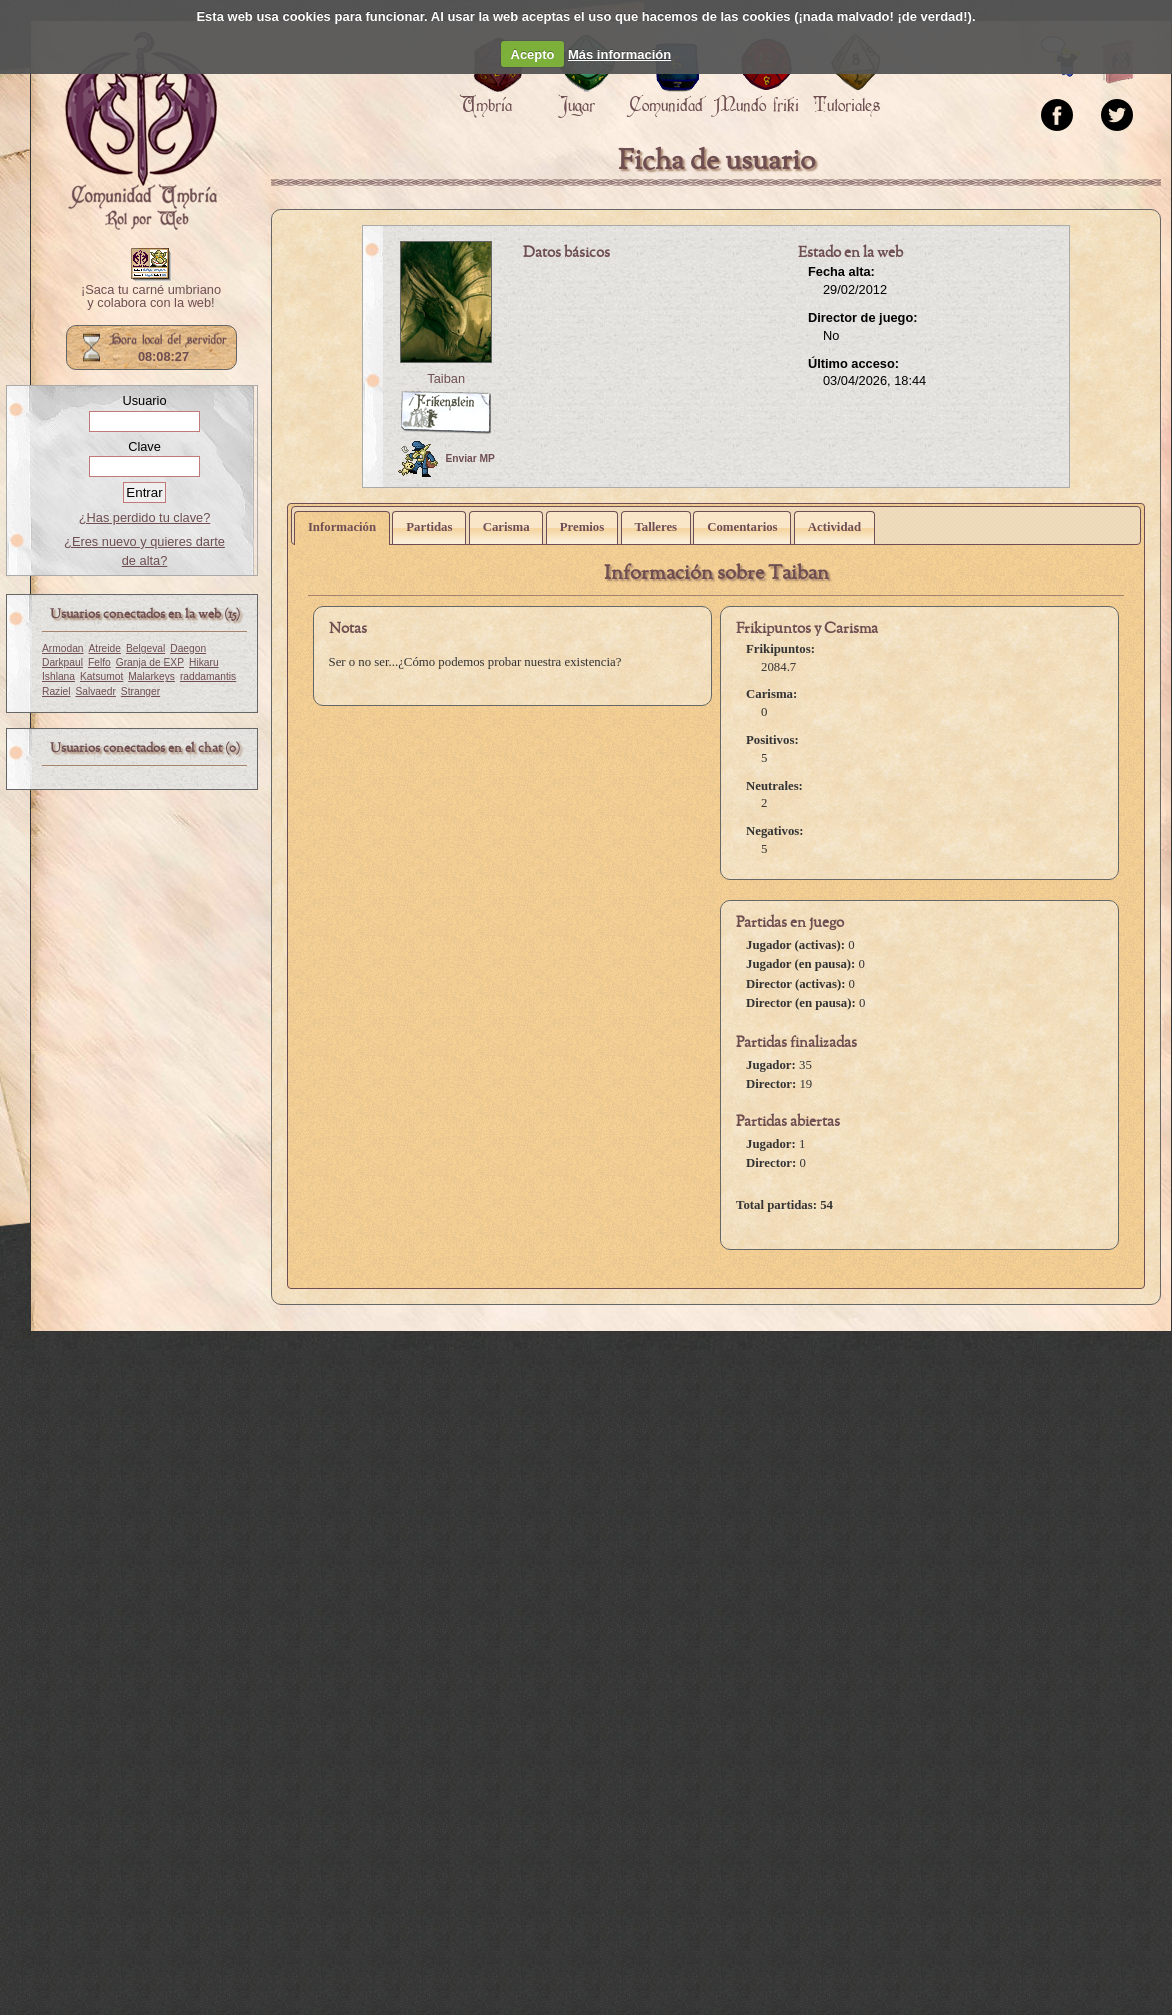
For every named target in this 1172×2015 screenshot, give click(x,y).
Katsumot (101, 676)
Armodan (63, 648)
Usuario (144, 400)
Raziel (56, 691)
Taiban (446, 378)
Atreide (105, 648)
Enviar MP (446, 459)
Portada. (141, 131)
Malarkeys (151, 676)
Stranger (140, 691)
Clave (144, 446)
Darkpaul (62, 662)
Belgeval (145, 648)
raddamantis (208, 676)
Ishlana (58, 676)
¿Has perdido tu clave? (145, 517)
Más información (619, 54)
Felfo (99, 662)
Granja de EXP (150, 662)
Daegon (188, 648)
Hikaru (204, 662)
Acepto (533, 54)
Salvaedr (95, 691)
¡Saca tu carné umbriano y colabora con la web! (151, 297)
